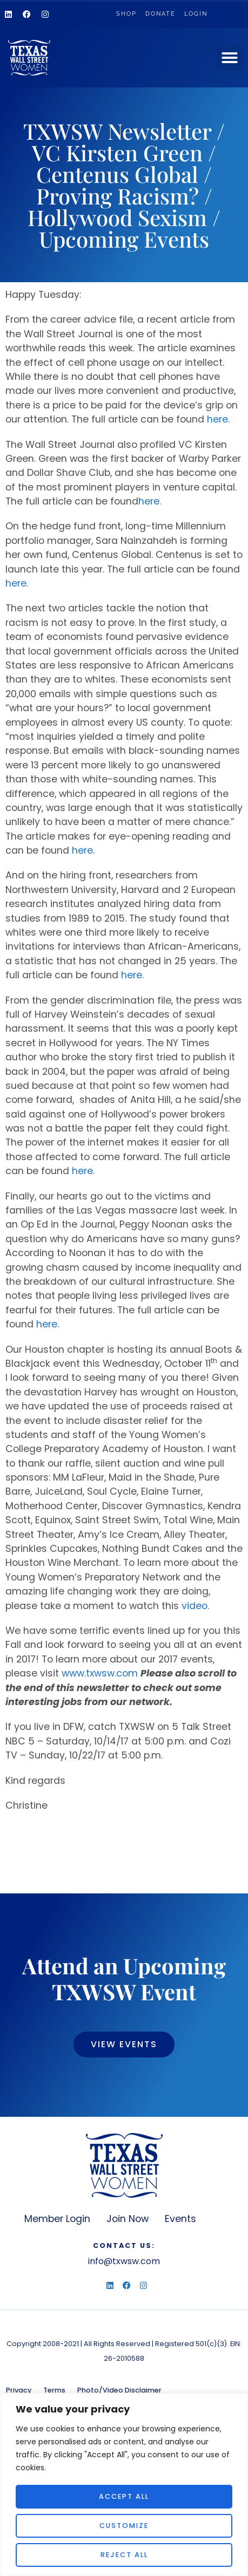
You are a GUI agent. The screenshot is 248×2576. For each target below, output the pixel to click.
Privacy (18, 2390)
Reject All (124, 2554)
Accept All (124, 2496)
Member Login (57, 2218)
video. (195, 1605)
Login (195, 13)
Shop (126, 13)
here (82, 850)
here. (218, 419)
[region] (124, 2484)
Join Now (127, 2218)
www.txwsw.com (100, 1673)
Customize (124, 2525)
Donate (160, 13)
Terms (54, 2390)
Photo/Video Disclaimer (119, 2390)
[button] (230, 58)
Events (180, 2218)
